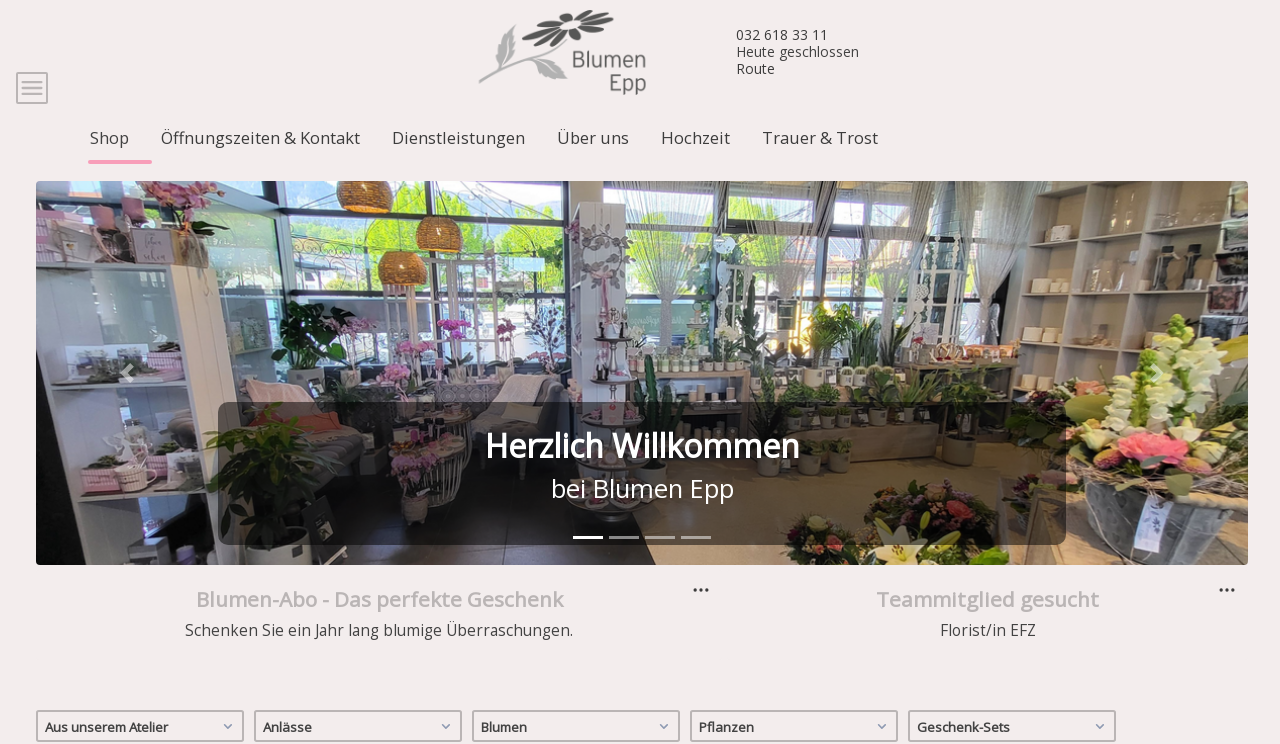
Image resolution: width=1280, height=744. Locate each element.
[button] (127, 398)
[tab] (588, 562)
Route (755, 68)
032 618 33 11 (782, 34)
